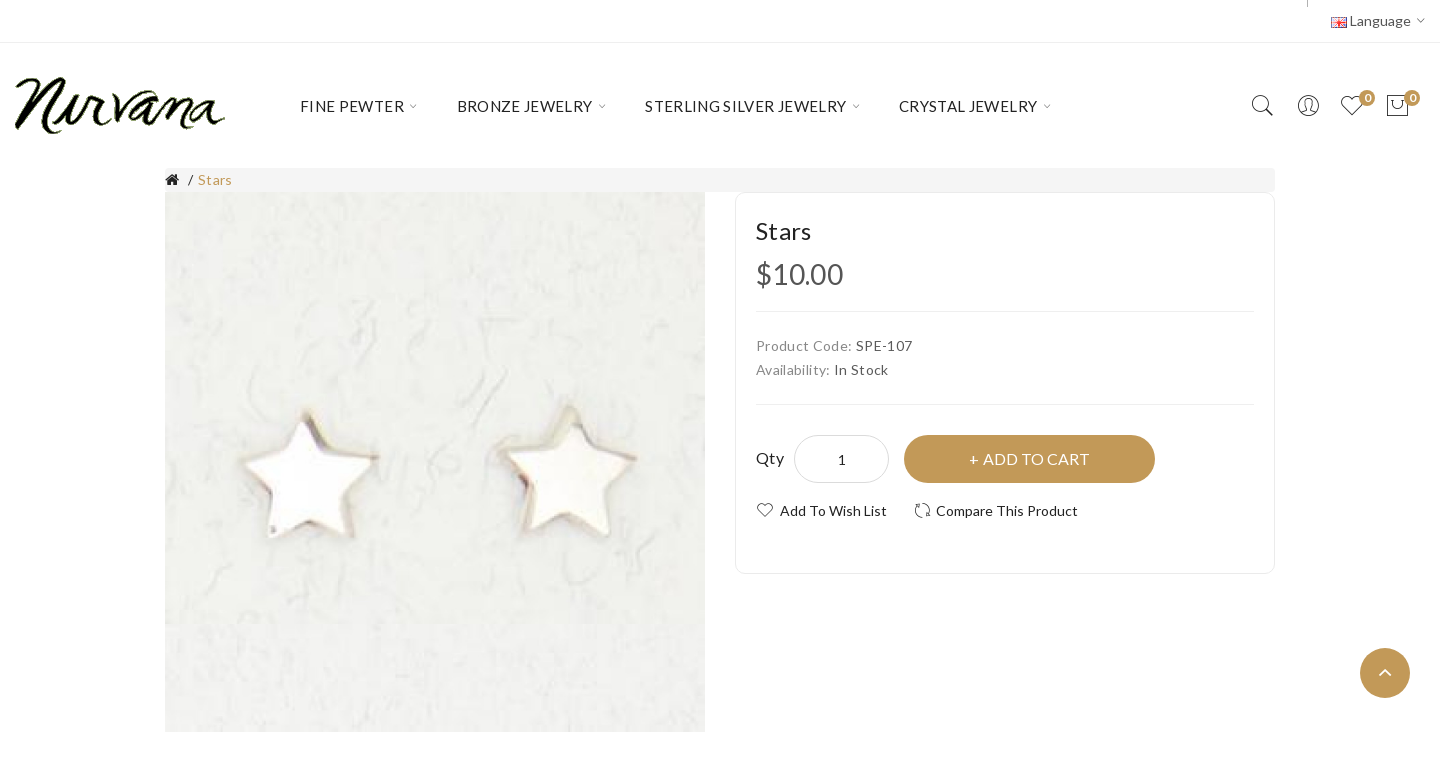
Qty (770, 457)
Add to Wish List (833, 510)
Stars (215, 179)
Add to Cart (1036, 458)
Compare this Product (1007, 510)
